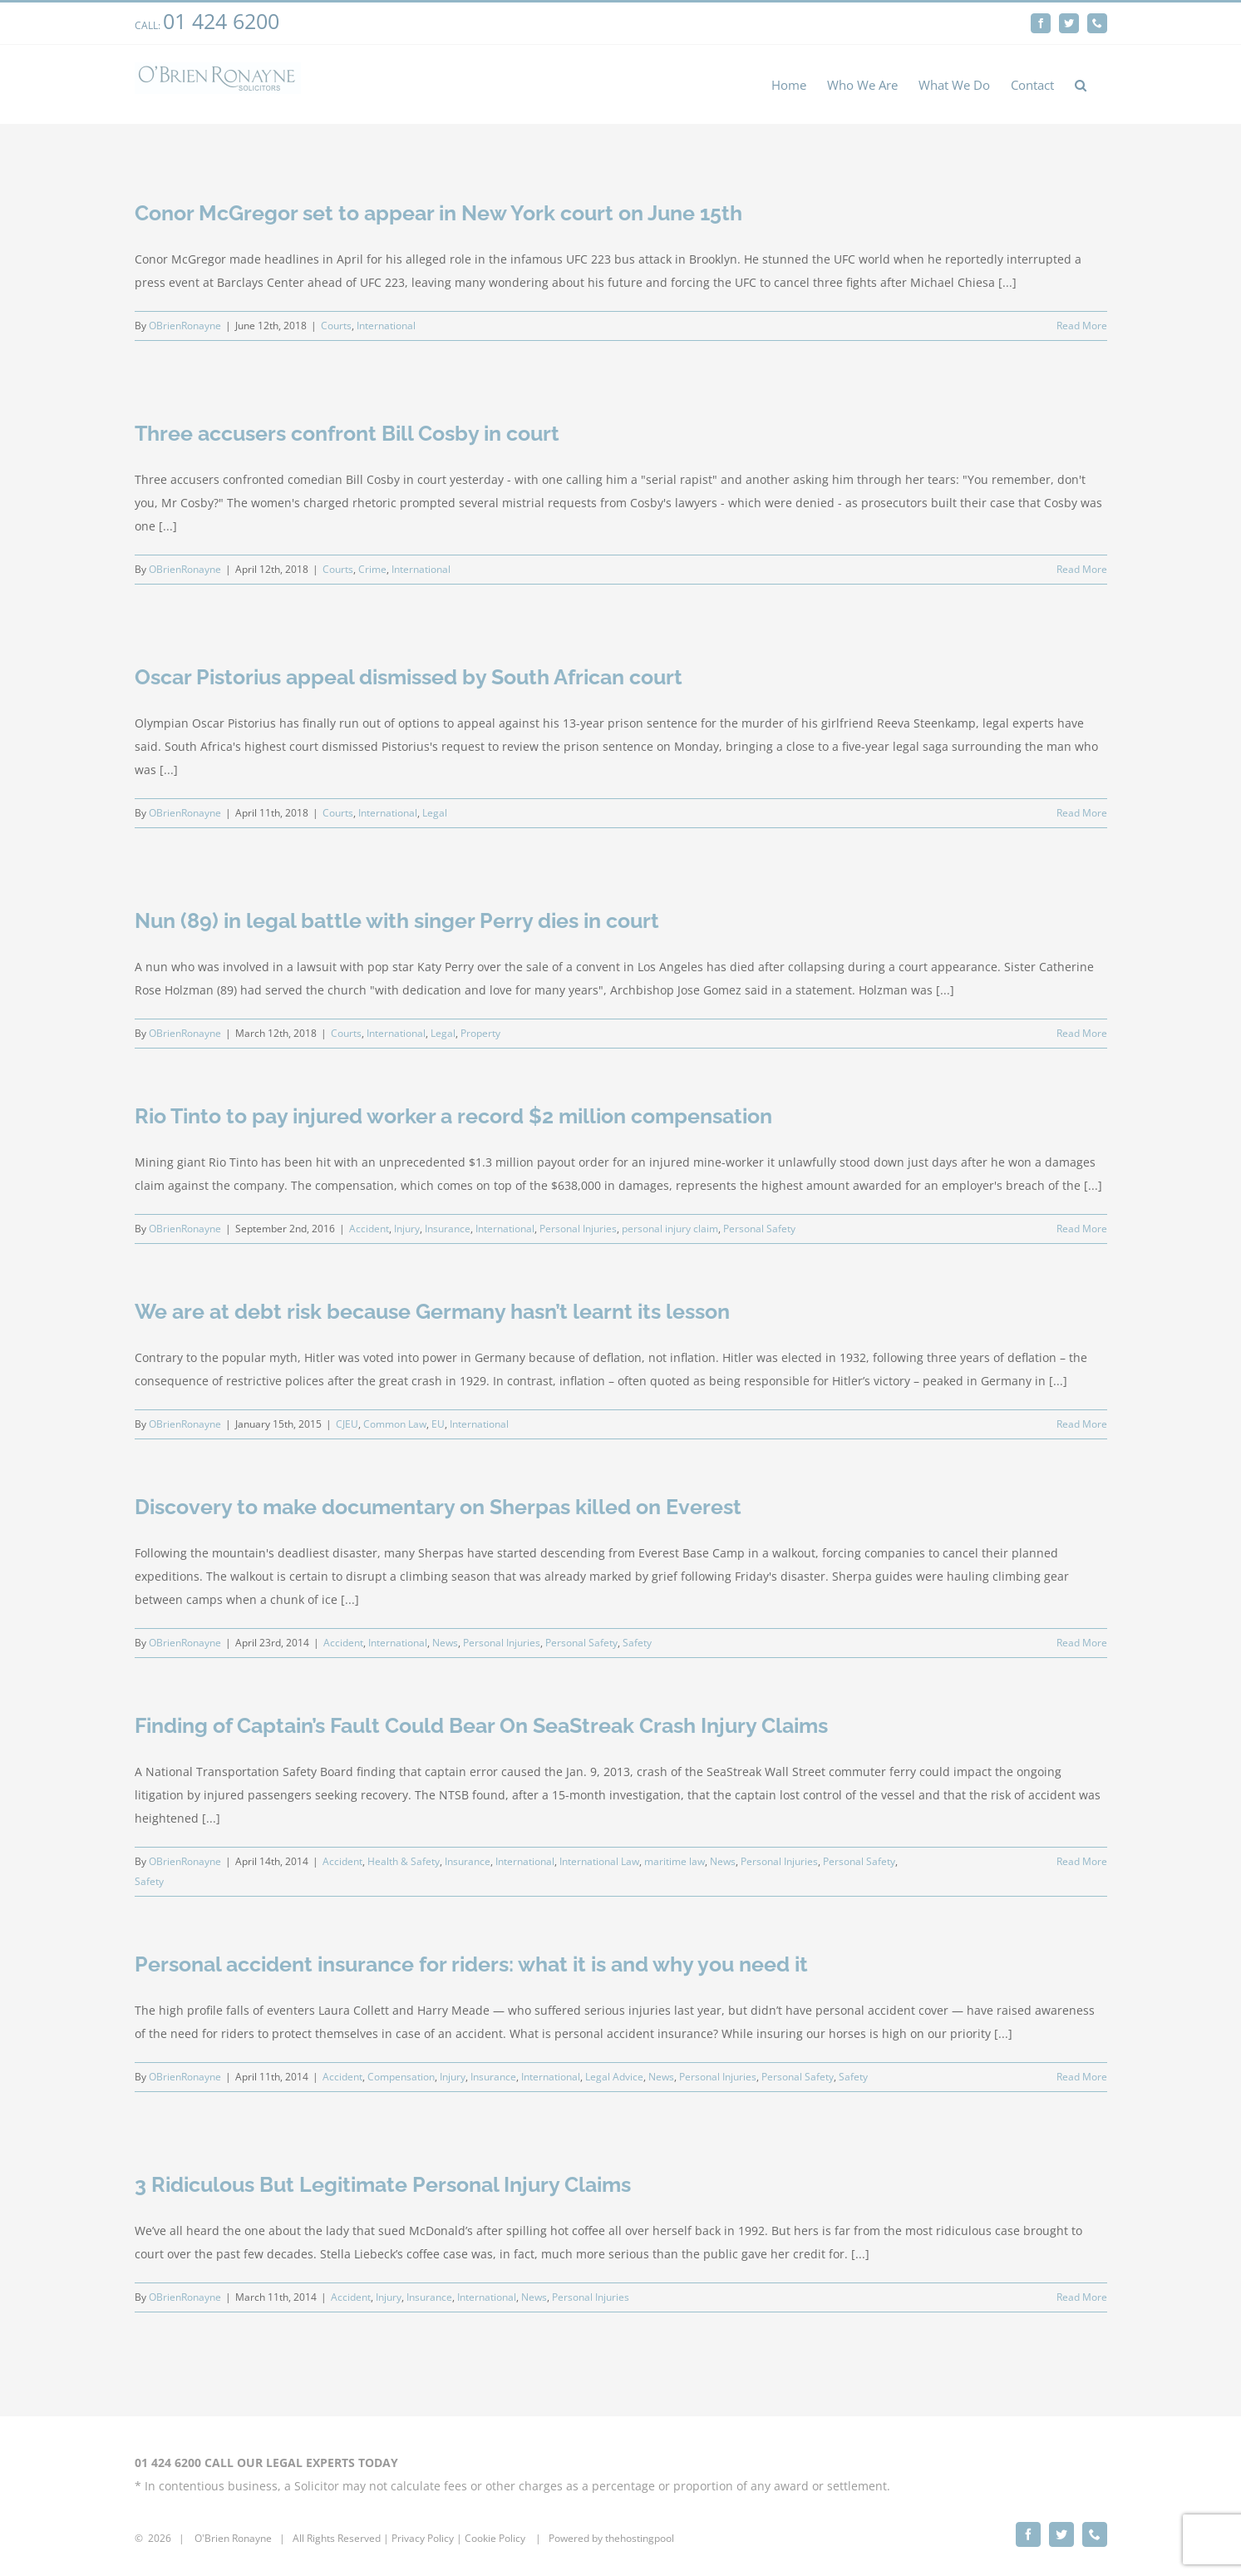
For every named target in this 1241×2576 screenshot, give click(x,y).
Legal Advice (614, 2077)
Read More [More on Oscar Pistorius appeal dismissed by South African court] (1081, 813)
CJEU (347, 1424)
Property (480, 1033)
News (445, 1643)
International (386, 325)
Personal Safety (759, 1228)
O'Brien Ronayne (233, 2531)
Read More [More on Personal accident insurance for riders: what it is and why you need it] (1081, 2077)
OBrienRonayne (185, 325)
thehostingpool (639, 2531)
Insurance (447, 1228)
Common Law (394, 1424)
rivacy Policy (425, 2531)
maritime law (674, 1861)
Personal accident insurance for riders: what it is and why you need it (471, 1964)
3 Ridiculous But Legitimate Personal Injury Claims (383, 2184)
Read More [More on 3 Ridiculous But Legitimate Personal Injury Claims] (1081, 2297)
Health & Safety (403, 1861)
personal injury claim (670, 1228)
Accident (369, 1228)
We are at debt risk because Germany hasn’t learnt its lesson (432, 1311)
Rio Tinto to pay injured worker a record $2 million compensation (453, 1115)
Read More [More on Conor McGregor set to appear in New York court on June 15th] (1081, 325)
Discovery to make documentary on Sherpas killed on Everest (438, 1506)
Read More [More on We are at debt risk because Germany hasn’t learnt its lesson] (1081, 1424)
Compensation (401, 2077)
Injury (407, 1228)
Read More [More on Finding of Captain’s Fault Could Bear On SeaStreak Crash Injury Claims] (1081, 1861)
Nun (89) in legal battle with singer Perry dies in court (397, 920)
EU (438, 1424)
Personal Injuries (578, 1228)
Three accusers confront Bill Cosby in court (347, 433)
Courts (336, 325)
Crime (372, 569)
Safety (637, 1643)
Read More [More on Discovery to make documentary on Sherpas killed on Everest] (1081, 1643)
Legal (434, 813)
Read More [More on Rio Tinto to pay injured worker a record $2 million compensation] (1081, 1228)
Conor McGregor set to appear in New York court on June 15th (438, 212)
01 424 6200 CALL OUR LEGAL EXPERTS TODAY (266, 2455)
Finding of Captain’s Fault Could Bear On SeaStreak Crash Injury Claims (481, 1725)
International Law (599, 1861)
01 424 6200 (221, 21)
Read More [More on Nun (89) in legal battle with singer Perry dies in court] (1081, 1033)
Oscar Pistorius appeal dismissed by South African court (408, 676)
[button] (1080, 84)
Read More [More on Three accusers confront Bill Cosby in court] (1081, 569)
